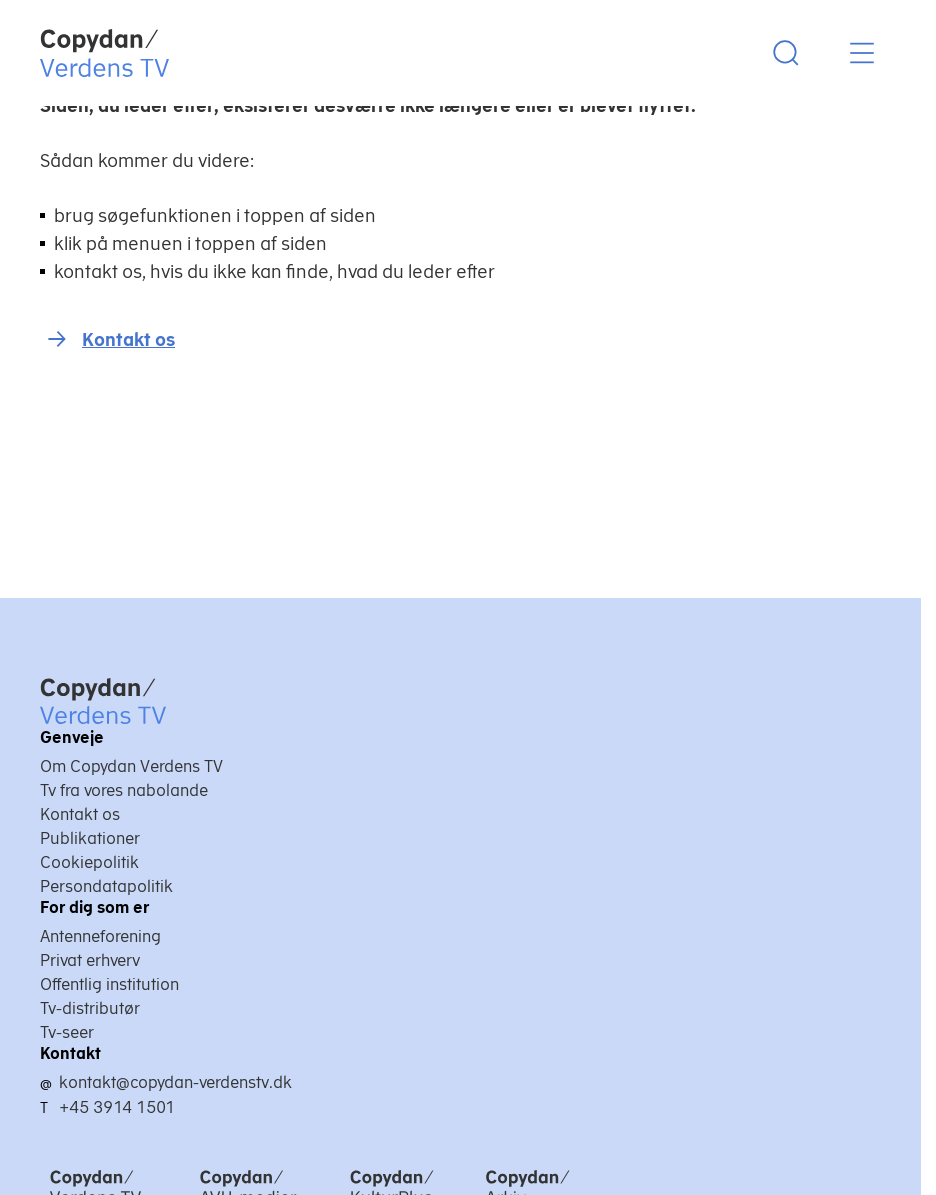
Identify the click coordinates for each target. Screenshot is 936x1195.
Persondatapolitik (106, 886)
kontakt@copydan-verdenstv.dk (175, 1082)
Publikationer (90, 838)
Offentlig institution (109, 984)
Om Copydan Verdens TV (131, 766)
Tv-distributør (90, 1008)
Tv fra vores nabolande (124, 790)
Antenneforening (100, 936)
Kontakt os (128, 339)
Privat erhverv (90, 960)
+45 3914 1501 (117, 1107)
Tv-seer (67, 1032)
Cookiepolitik (89, 862)
